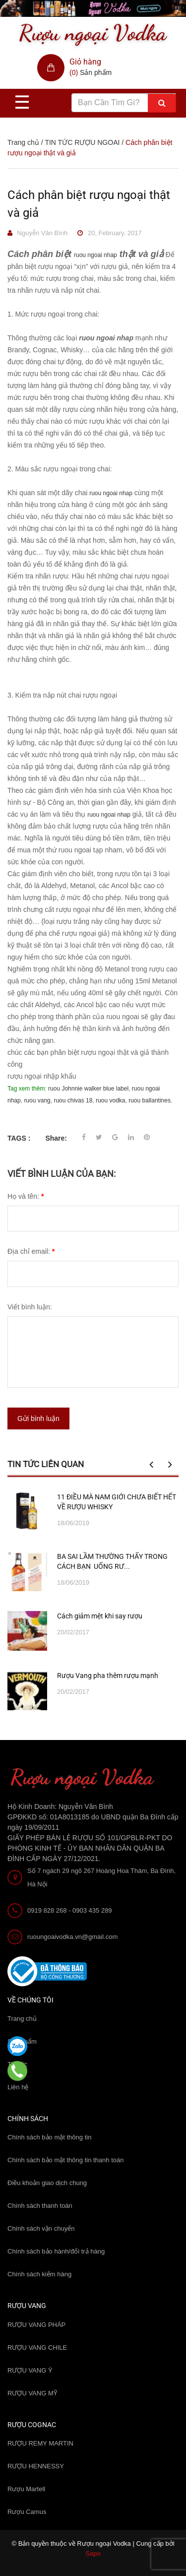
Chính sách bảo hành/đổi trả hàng (56, 2251)
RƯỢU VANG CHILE (37, 2347)
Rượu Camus (26, 2511)
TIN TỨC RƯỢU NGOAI (82, 142)
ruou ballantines (149, 1100)
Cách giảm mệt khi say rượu (99, 1616)
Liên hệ (17, 2087)
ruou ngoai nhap (95, 255)
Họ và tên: (25, 1196)
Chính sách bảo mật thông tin (49, 2137)
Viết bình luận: (29, 1307)
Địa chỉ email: (31, 1251)
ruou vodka (110, 1100)
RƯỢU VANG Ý (30, 2370)
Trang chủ (23, 142)
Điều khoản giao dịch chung (47, 2183)
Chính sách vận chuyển (40, 2228)
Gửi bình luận (38, 1418)
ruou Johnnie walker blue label (88, 1088)
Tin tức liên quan (45, 1464)
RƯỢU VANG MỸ (32, 2393)
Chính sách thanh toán (39, 2205)
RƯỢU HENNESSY (35, 2466)
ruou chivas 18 (73, 1100)
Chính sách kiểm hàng (39, 2274)
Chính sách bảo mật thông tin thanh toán (65, 2160)
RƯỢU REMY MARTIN (40, 2443)
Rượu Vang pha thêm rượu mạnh (107, 1675)
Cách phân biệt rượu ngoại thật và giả (88, 204)
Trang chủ (22, 2018)
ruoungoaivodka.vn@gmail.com (72, 1936)
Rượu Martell (26, 2489)
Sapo (92, 2553)
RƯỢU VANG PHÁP (36, 2324)
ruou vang (37, 1100)
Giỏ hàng (85, 61)
